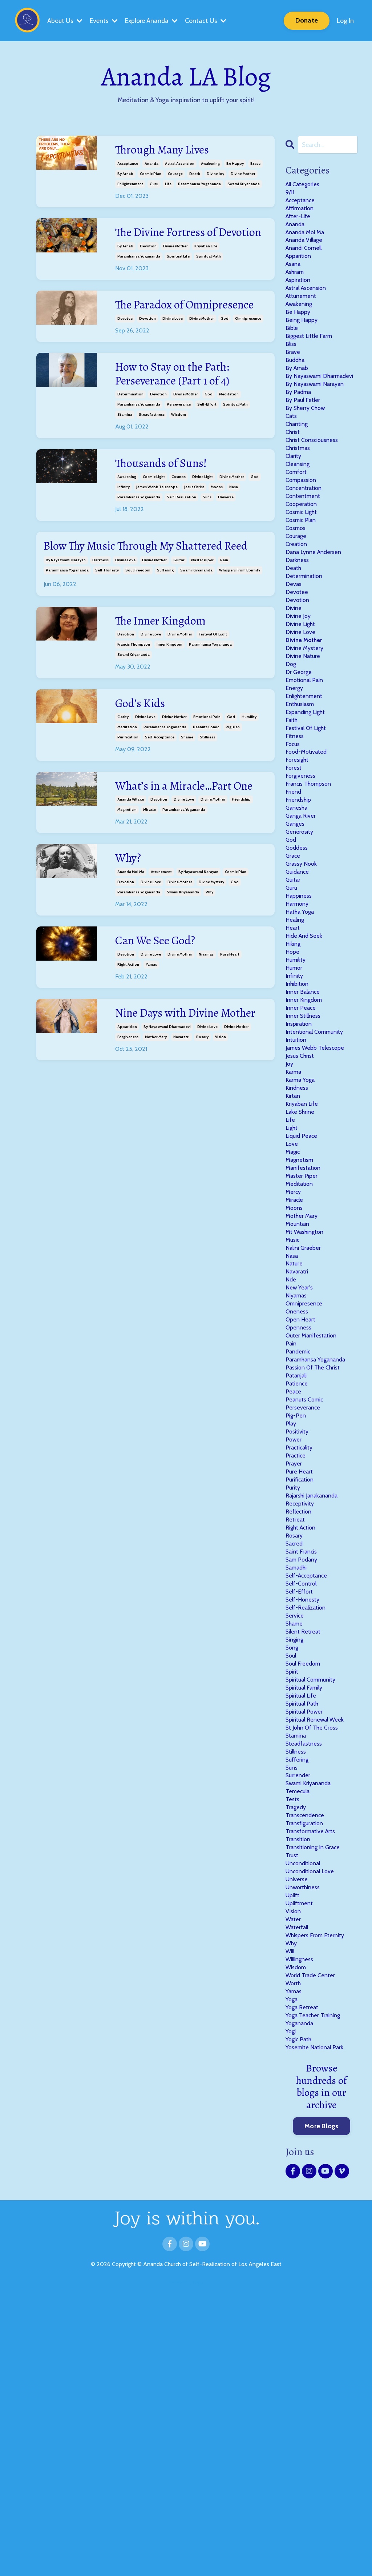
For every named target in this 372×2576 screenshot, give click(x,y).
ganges (296, 928)
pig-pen (233, 785)
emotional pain (207, 775)
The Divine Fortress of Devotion (173, 242)
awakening (210, 164)
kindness (298, 1230)
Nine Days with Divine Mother (175, 1098)
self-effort (207, 441)
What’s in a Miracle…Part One (182, 852)
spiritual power (307, 1944)
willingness (302, 2228)
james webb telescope (157, 525)
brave (255, 164)
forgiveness (127, 1130)
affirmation (302, 213)
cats (292, 460)
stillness (207, 795)
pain (224, 616)
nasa (233, 525)
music (294, 1404)
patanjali (298, 1560)
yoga (292, 2274)
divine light (202, 515)
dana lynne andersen (316, 616)
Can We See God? (160, 1017)
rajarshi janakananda (316, 1697)
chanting (299, 469)
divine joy (215, 174)
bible (292, 350)
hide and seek (306, 1056)
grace (294, 964)
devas (294, 653)
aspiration (300, 295)
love (292, 1294)
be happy (235, 164)
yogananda (302, 2302)
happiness (300, 1010)
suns (207, 535)
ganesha (298, 909)
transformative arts (314, 2082)
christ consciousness (315, 488)
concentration (306, 543)
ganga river (303, 918)
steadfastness (152, 452)
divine (294, 680)
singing (296, 1862)
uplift (294, 2155)
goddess (298, 955)
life (168, 185)
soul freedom (137, 626)
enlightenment (130, 185)
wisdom (178, 452)
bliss (292, 368)
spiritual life (178, 274)
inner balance (305, 1120)
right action (128, 1041)
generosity (301, 937)
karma (295, 1211)
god (225, 353)
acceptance (127, 164)
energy (295, 771)
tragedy (297, 2054)
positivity (299, 1624)
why (209, 967)
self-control (303, 1798)
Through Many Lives (168, 151)
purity (294, 1688)
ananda (151, 164)
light (293, 1276)
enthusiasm (302, 790)
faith (293, 808)
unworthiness (305, 2146)
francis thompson (133, 701)
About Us (64, 20)
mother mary (156, 1130)
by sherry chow (308, 451)
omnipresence (248, 353)
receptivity (302, 1706)
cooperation (303, 561)
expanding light (309, 799)
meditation (229, 431)
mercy (294, 1349)
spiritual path (208, 274)
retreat (296, 1724)
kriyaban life (205, 264)
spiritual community (315, 1908)
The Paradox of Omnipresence (154, 331)
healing (296, 1037)
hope (293, 1074)
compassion (303, 534)
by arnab (125, 174)
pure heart (229, 1031)
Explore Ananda (152, 20)
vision (220, 1130)
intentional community (318, 1165)
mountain (299, 1385)
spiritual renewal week (318, 1954)
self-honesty (107, 626)
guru (154, 185)
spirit (293, 1898)
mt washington (307, 1395)
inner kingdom (169, 701)
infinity (123, 525)
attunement (161, 947)
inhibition (299, 1110)
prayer (295, 1660)
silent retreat (305, 1853)
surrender (300, 2018)
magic (294, 1303)
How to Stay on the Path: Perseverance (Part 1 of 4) (180, 410)
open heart (302, 1495)
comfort (298, 524)
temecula (299, 2036)
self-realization (181, 535)
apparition (127, 1120)
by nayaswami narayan (66, 616)
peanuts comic (206, 785)
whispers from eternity (239, 626)
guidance (299, 982)
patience (298, 1569)
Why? (130, 934)
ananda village (130, 874)
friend (294, 891)
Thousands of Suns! (166, 502)
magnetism (127, 884)
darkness (100, 616)
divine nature (305, 735)
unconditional (306, 2118)
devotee (125, 353)
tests (293, 2045)
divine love (172, 353)
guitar (179, 616)
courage (175, 174)
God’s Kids (143, 761)
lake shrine (302, 1257)
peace (294, 1578)
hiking (294, 1065)
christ (294, 478)
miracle (149, 884)
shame (187, 795)
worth (294, 2256)
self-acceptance (159, 795)
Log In (345, 20)
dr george (300, 753)
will (291, 2219)
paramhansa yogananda (199, 185)
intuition (297, 1175)
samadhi (299, 1779)
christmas (300, 497)
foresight (299, 854)
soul (292, 1880)
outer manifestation (315, 1514)
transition (300, 2091)
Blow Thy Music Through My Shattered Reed (145, 593)
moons (217, 525)
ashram (297, 286)
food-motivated (309, 845)
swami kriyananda (243, 185)
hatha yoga (302, 1028)
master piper (202, 616)
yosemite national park (318, 2329)
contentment (305, 552)
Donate (306, 20)
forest (294, 863)
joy (290, 1202)
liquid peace (304, 1285)
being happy (303, 341)
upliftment (301, 2164)
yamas (151, 1041)
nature (295, 1431)
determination (130, 431)
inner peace (302, 1138)
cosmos (178, 515)
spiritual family (307, 1917)
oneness (298, 1486)
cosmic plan (150, 174)
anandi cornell (306, 259)
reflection (300, 1715)
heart (294, 1046)
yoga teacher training (317, 2293)
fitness (296, 827)
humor (295, 1092)
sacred (296, 1752)
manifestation (306, 1321)
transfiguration (307, 2073)
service (296, 1834)
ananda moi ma (130, 947)
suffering (165, 626)
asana (294, 277)
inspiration (301, 1156)
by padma (300, 432)
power (294, 1633)
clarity (123, 775)
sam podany (304, 1770)
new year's (300, 1459)
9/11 (290, 195)
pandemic (300, 1532)
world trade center (313, 2247)
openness (300, 1504)
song (293, 1871)
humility (249, 775)
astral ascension (179, 164)
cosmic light (154, 515)
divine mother (243, 174)
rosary (202, 1130)
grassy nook (303, 973)
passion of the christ (316, 1550)
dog (291, 744)
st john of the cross (315, 1963)
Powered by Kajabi (186, 2565)
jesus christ (194, 525)
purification (127, 795)
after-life (300, 222)
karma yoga (303, 1221)
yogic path (300, 2320)
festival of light (213, 691)
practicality (302, 1642)
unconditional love (313, 2128)
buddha (297, 387)
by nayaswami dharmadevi (167, 1120)
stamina (124, 452)
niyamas (206, 1031)
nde (291, 1449)
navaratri (181, 1130)
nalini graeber (306, 1413)
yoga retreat (304, 2283)
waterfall (299, 2192)
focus (294, 836)
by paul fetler (304, 442)
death (194, 174)
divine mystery (211, 957)
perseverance (179, 441)
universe (226, 535)
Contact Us (206, 20)
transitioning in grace (317, 2100)
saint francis (304, 1761)
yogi (291, 2311)
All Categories (305, 185)
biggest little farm (312, 359)
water (294, 2182)
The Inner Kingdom (167, 678)
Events (104, 20)
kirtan (294, 1239)
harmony (299, 1019)
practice (297, 1651)
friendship (241, 874)
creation (298, 607)
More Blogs (321, 2408)
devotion (148, 264)
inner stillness (305, 1147)
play (292, 1615)
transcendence (307, 2063)
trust (293, 2109)
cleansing (299, 515)
